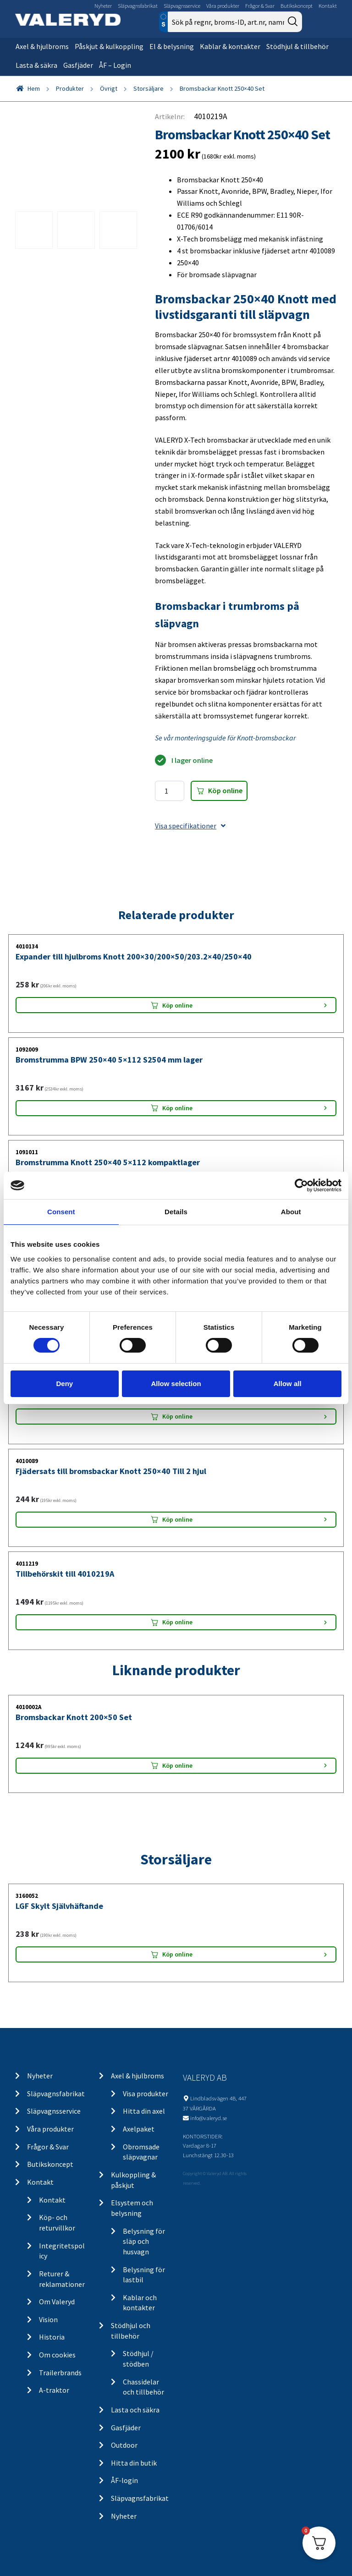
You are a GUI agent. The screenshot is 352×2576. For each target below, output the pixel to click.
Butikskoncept (296, 5)
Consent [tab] (61, 1212)
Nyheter (103, 5)
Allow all (288, 1383)
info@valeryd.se (208, 2117)
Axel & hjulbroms (42, 46)
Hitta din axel (144, 2111)
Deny (64, 1383)
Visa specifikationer (190, 825)
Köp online (225, 790)
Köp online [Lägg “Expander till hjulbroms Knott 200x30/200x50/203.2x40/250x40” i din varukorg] (177, 1005)
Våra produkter (222, 5)
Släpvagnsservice (182, 5)
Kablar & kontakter (230, 46)
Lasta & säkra (36, 65)
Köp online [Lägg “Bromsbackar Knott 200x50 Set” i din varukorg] (177, 1765)
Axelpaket (138, 2128)
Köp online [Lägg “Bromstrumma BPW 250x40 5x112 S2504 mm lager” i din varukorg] (177, 1108)
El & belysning (171, 46)
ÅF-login (124, 2480)
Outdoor (124, 2445)
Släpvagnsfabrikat (138, 5)
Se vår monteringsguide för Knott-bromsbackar (225, 737)
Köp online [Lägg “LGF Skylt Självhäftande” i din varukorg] (177, 1954)
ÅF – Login (115, 65)
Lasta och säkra (135, 2409)
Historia (52, 2336)
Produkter (70, 88)
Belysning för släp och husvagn (144, 2241)
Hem (34, 88)
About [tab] (291, 1212)
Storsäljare (148, 88)
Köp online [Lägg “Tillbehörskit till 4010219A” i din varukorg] (177, 1622)
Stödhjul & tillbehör (297, 46)
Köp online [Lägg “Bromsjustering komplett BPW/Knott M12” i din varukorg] (177, 1416)
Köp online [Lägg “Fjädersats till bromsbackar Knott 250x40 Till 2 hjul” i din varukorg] (177, 1519)
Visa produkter (145, 2093)
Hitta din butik (134, 2462)
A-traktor (54, 2390)
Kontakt (328, 5)
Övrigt (108, 88)
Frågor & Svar (260, 5)
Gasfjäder (78, 65)
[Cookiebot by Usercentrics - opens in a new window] (301, 1185)
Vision (48, 2319)
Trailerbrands (60, 2372)
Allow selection (176, 1383)
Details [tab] (176, 1212)
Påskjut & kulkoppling (109, 46)
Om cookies (57, 2354)
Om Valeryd (57, 2301)
